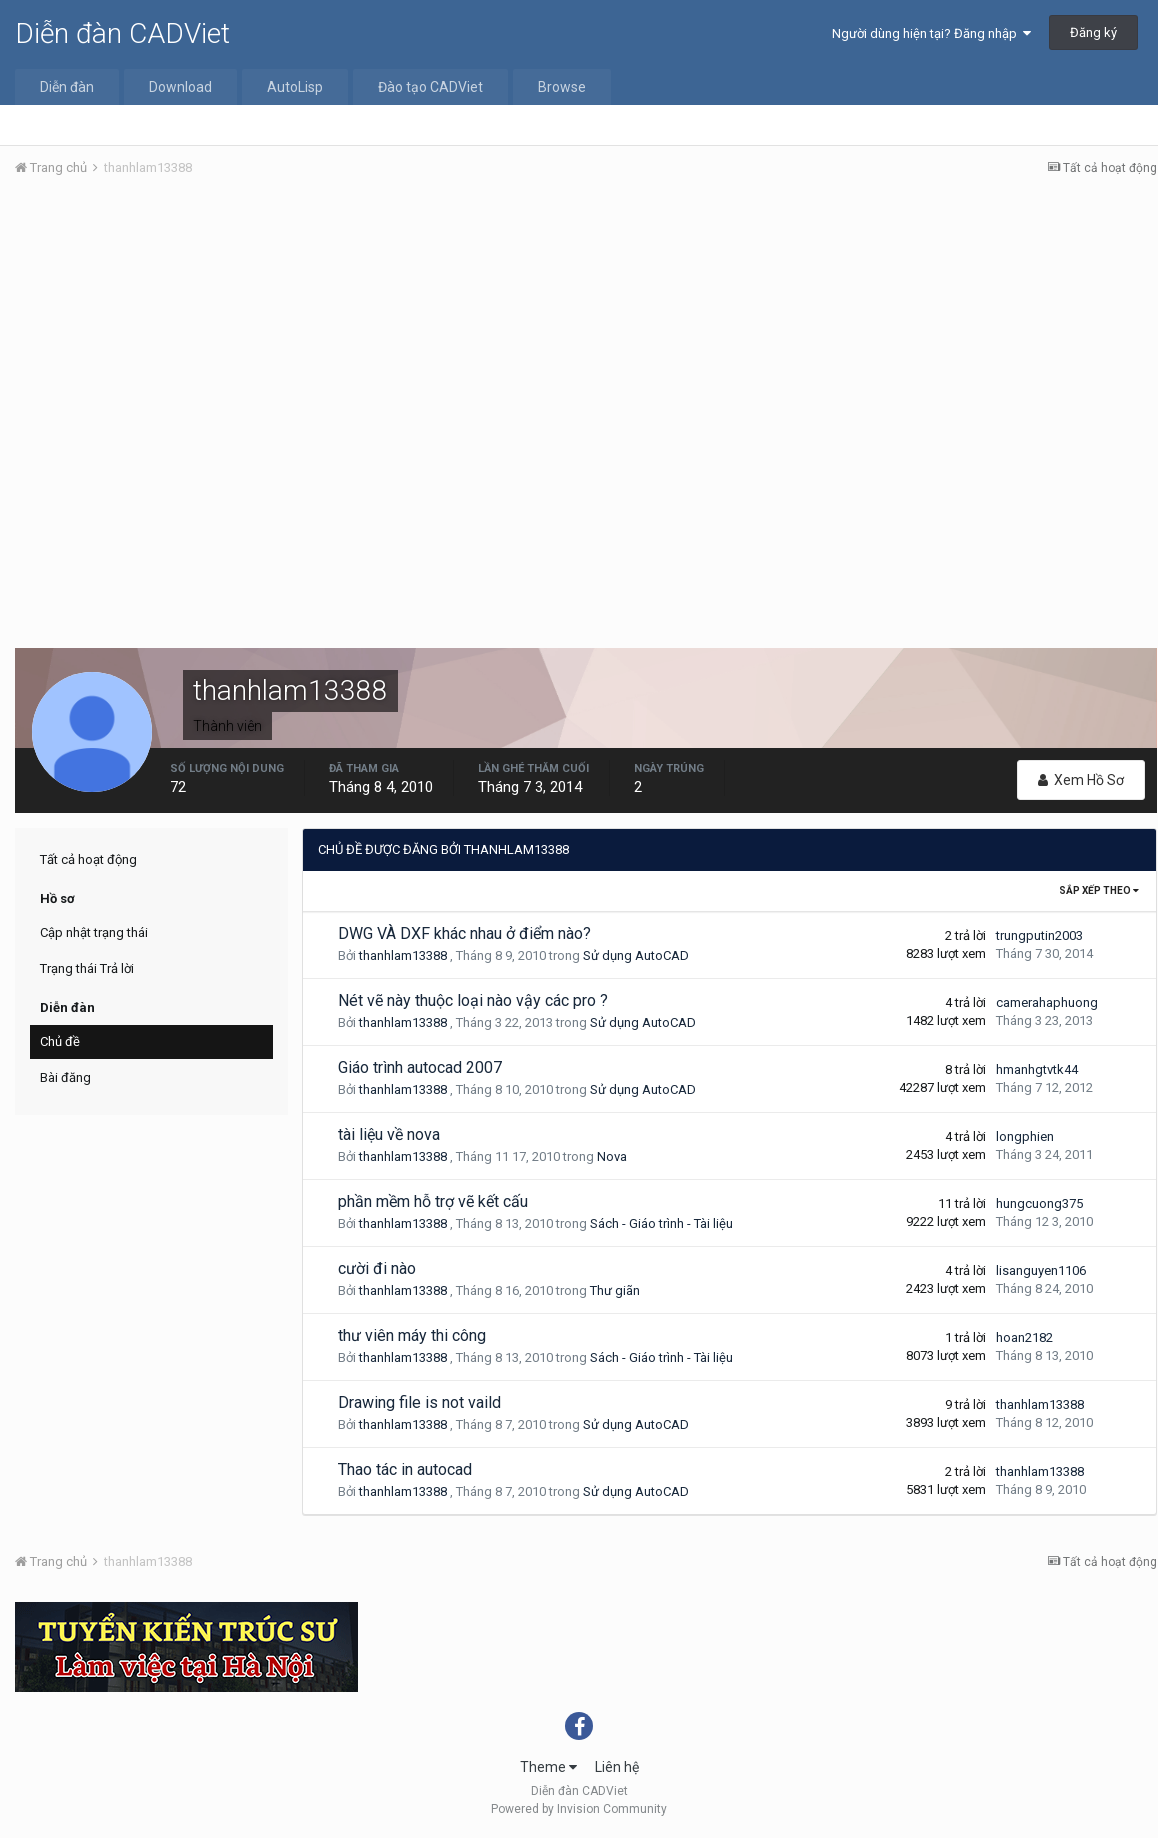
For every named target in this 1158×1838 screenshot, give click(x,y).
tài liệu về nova (389, 1134)
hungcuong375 (1039, 1203)
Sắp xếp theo (1099, 890)
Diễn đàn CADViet (122, 33)
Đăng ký (1093, 32)
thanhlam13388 (403, 955)
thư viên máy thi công (412, 1335)
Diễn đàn (67, 87)
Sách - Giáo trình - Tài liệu (661, 1223)
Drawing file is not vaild (419, 1402)
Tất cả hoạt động (88, 859)
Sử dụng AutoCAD (636, 955)
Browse (562, 87)
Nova (612, 1156)
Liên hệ (617, 1767)
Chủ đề (60, 1041)
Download (180, 87)
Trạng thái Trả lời (87, 968)
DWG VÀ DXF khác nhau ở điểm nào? (464, 933)
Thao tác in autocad (405, 1469)
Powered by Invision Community (579, 1809)
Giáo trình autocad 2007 (420, 1067)
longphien (1025, 1136)
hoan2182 (1024, 1337)
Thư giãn (615, 1290)
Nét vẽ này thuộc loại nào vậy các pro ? (473, 1000)
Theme (548, 1767)
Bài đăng (65, 1077)
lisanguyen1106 (1041, 1270)
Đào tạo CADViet (430, 87)
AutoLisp (295, 87)
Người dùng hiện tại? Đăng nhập (931, 33)
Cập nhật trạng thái (94, 932)
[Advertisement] (586, 343)
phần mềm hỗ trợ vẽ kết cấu (433, 1201)
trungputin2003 (1039, 935)
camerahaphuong (1047, 1002)
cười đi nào (377, 1268)
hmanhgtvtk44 (1037, 1069)
